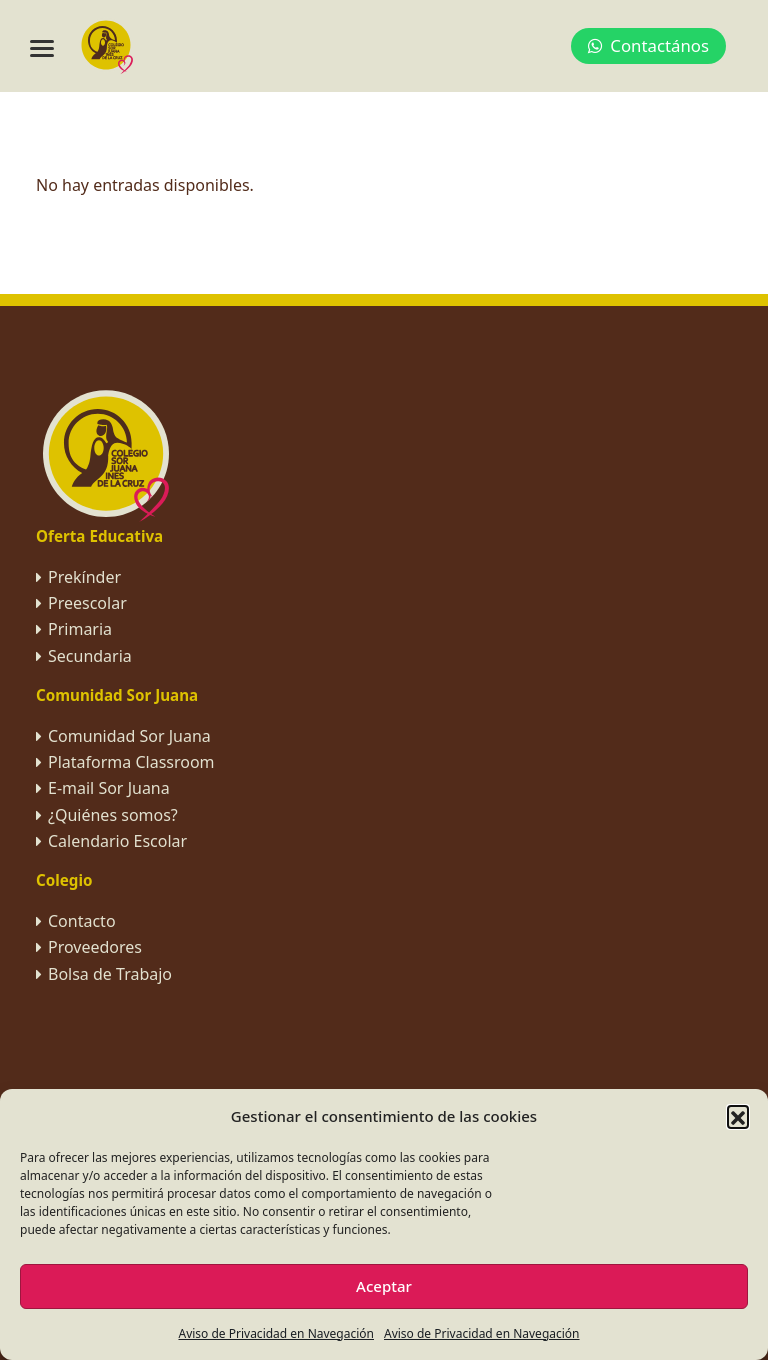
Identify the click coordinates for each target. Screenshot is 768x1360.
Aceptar (384, 1286)
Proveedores (95, 947)
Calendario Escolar (117, 841)
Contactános (648, 45)
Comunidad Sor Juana (129, 736)
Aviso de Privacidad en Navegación (276, 1333)
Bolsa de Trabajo (110, 974)
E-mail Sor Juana (109, 788)
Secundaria (90, 656)
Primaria (80, 629)
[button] (738, 1116)
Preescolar (87, 603)
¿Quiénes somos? (113, 815)
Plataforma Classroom (131, 762)
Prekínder (84, 577)
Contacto (82, 921)
